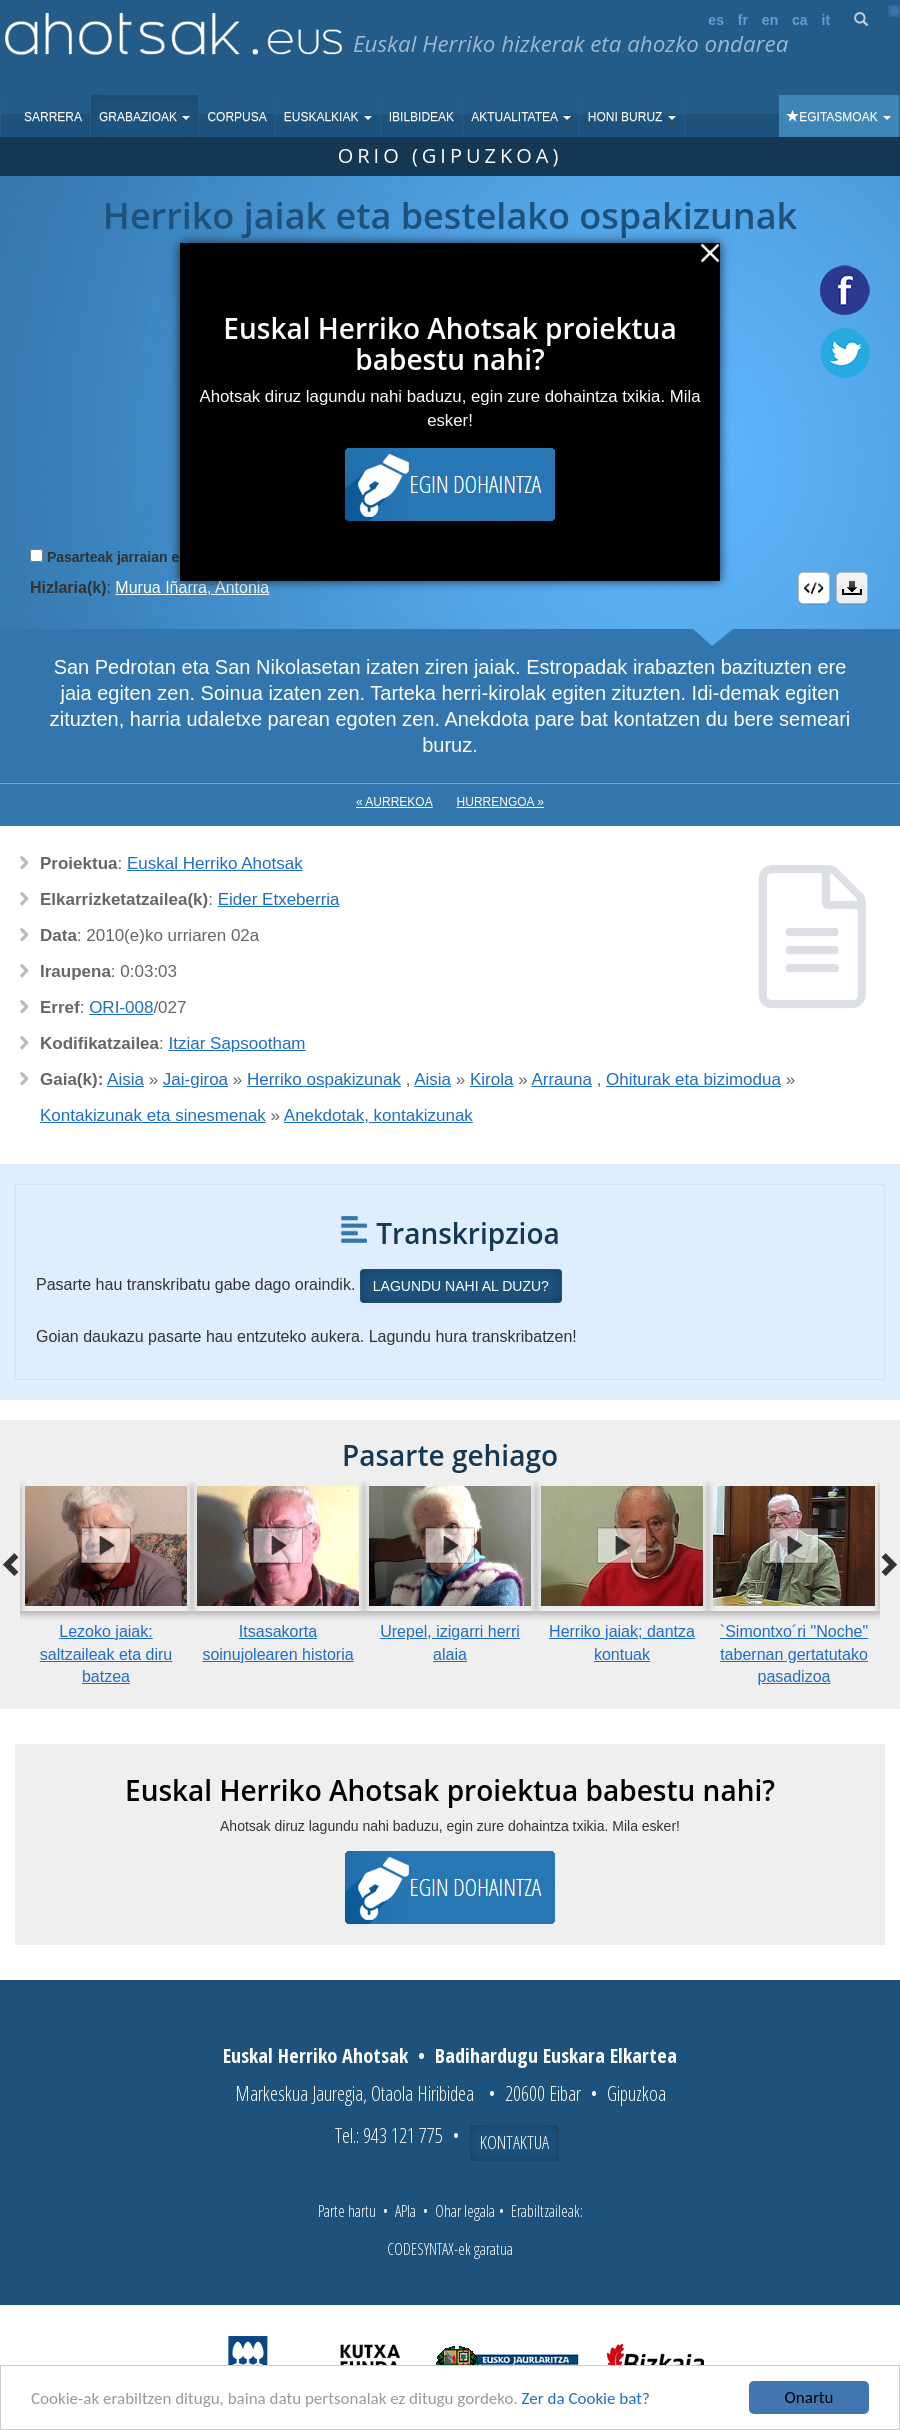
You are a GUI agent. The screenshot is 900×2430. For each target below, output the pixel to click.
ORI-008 (121, 1007)
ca (800, 20)
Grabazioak (144, 117)
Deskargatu (852, 588)
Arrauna (561, 1079)
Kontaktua (514, 2142)
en (770, 20)
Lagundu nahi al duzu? (461, 1286)
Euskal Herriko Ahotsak (215, 863)
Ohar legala (465, 2211)
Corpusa (236, 117)
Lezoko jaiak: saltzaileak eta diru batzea (106, 1654)
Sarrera (53, 117)
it (826, 20)
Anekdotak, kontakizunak (378, 1115)
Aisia (125, 1079)
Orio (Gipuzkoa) (450, 155)
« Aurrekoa (394, 802)
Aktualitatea (521, 117)
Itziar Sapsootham (237, 1043)
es (716, 20)
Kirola (491, 1079)
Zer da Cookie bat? (586, 2398)
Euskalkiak (328, 117)
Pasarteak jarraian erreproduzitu (154, 557)
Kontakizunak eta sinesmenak (153, 1115)
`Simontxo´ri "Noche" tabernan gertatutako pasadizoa (794, 1654)
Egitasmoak (839, 117)
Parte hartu (347, 2211)
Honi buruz (632, 117)
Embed (814, 588)
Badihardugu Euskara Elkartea (556, 2055)
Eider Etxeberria (279, 899)
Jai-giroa (195, 1079)
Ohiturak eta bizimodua (693, 1079)
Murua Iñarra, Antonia (192, 587)
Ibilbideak (421, 117)
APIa (405, 2211)
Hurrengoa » (500, 802)
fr (743, 20)
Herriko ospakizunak (324, 1079)
